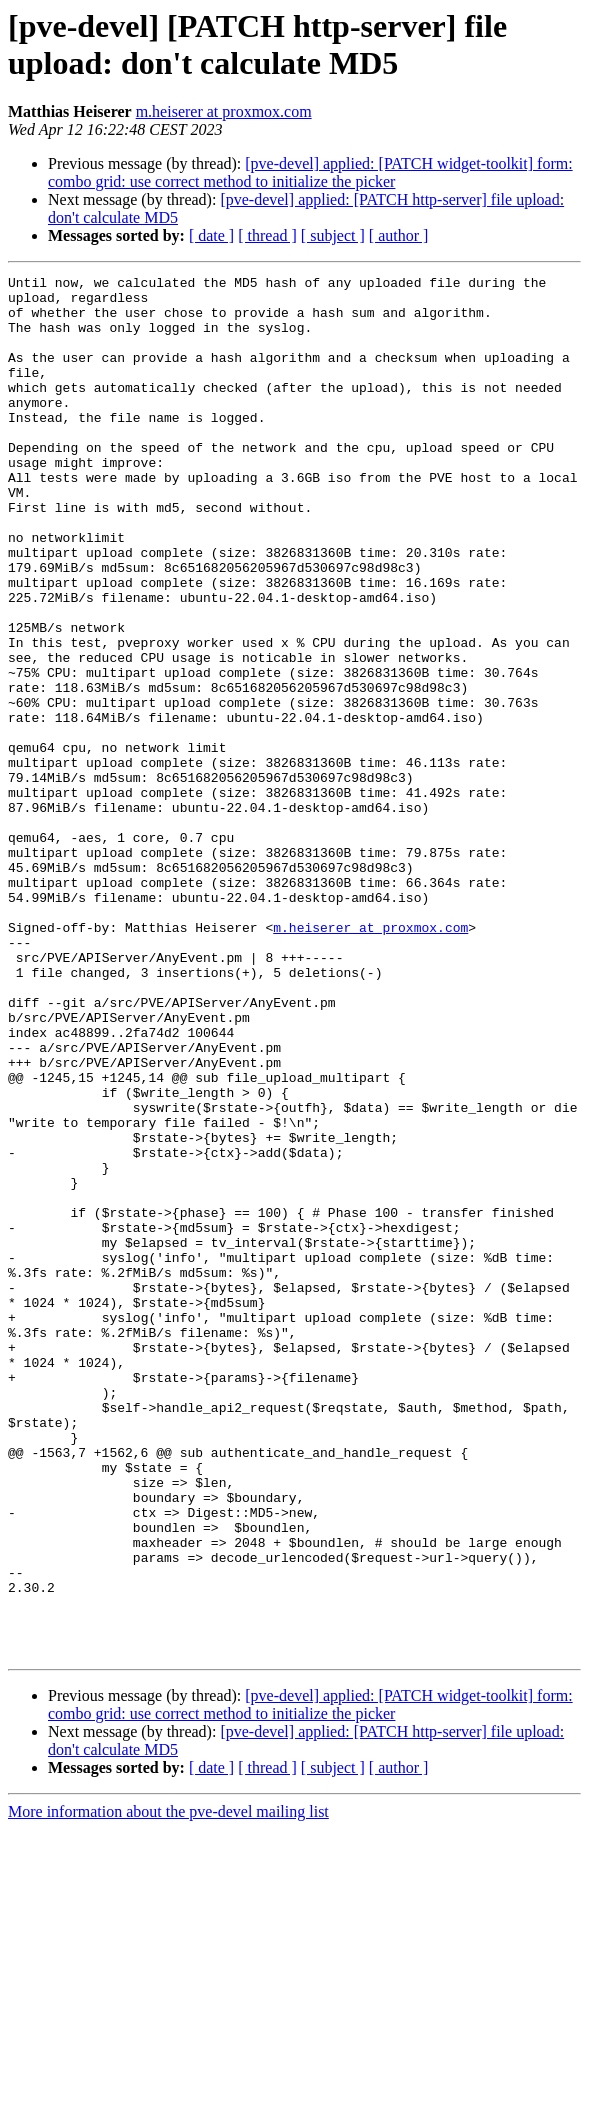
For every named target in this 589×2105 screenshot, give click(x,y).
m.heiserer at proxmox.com (224, 111)
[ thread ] (267, 235)
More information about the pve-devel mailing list (168, 2087)
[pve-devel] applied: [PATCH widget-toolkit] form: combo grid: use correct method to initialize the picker (310, 172)
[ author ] (399, 235)
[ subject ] (333, 235)
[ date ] (211, 235)
